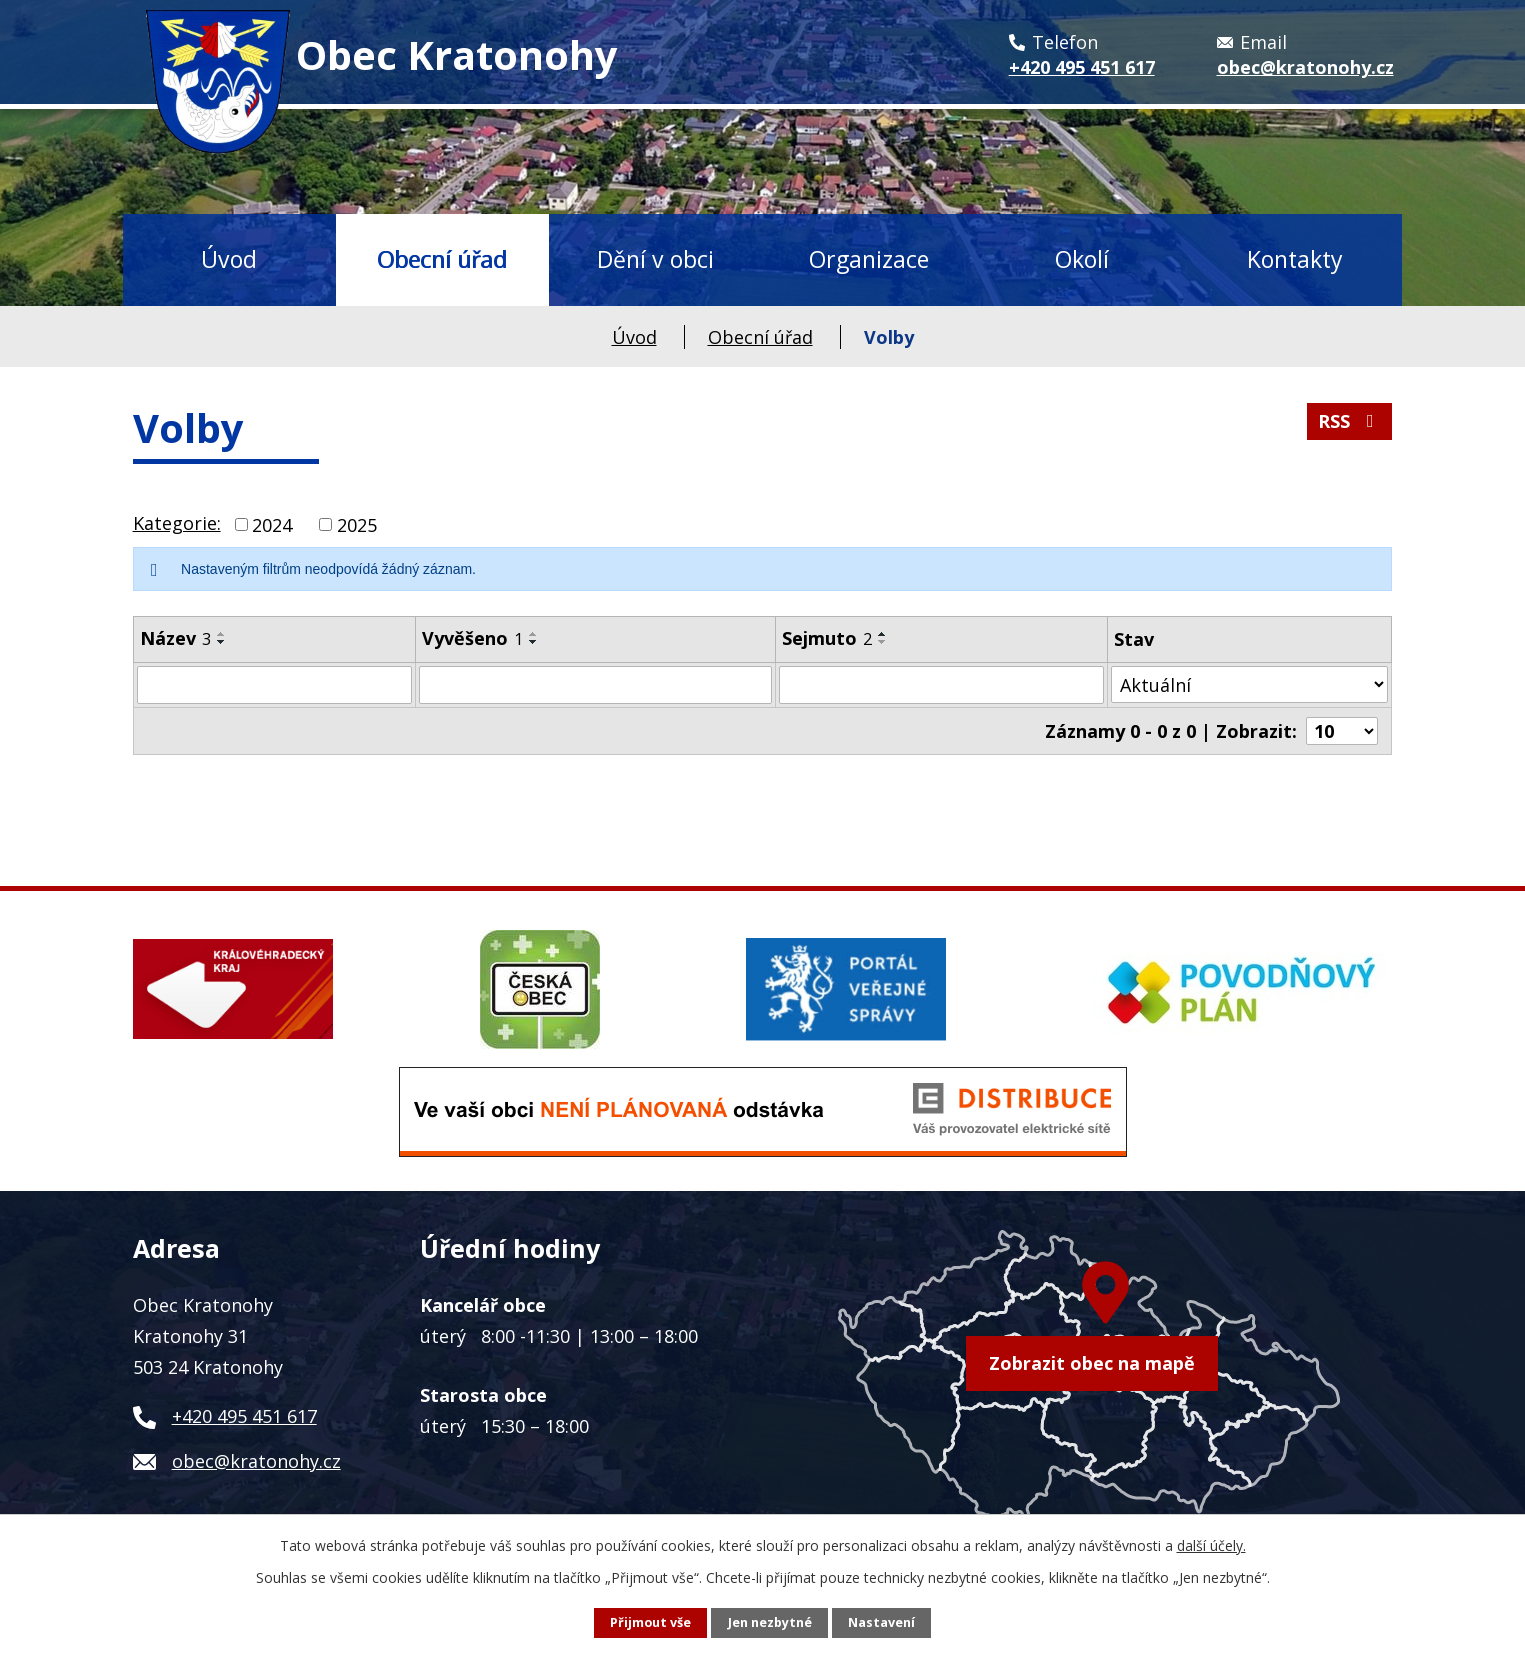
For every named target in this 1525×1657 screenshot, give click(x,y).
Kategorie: (177, 523)
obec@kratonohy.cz (256, 1461)
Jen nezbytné (770, 1622)
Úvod (229, 259)
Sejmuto (827, 638)
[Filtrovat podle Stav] (1250, 684)
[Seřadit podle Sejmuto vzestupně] (883, 634)
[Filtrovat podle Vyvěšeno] (595, 685)
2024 (272, 524)
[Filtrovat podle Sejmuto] (941, 685)
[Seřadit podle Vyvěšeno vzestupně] (534, 634)
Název (175, 638)
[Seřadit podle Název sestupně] (222, 642)
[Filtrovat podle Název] (274, 685)
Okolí (1082, 259)
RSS (1350, 421)
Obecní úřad (442, 259)
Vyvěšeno (472, 638)
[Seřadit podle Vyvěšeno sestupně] (534, 642)
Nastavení (881, 1622)
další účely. (1211, 1545)
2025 (357, 524)
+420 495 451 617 (244, 1416)
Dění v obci (655, 259)
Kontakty (1295, 259)
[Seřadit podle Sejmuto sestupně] (883, 642)
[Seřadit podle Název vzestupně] (222, 634)
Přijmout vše (650, 1622)
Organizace (869, 259)
